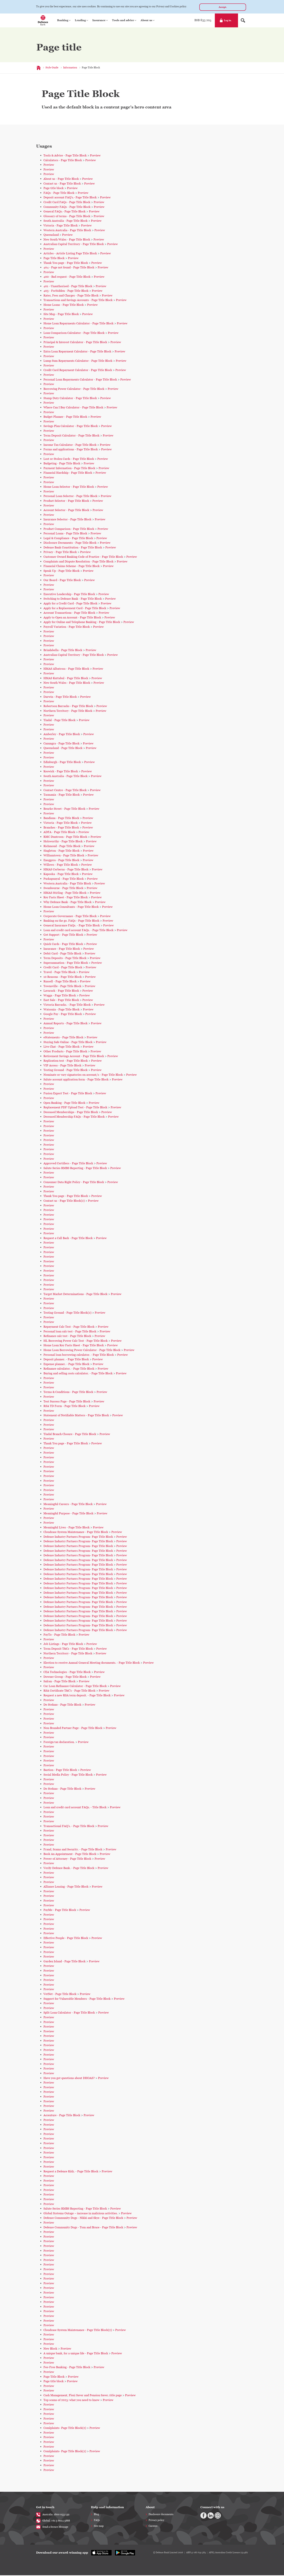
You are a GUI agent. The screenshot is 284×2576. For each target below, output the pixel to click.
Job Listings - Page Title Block (63, 1645)
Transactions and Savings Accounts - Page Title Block (78, 301)
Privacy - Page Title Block (60, 553)
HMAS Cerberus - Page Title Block (66, 870)
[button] (64, 21)
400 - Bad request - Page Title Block (67, 277)
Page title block (53, 189)
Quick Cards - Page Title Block (63, 945)
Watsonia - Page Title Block (61, 1010)
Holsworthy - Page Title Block (63, 842)
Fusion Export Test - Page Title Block (67, 1094)
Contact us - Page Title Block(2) (64, 1201)
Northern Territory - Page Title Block (67, 711)
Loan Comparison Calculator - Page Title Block (74, 333)
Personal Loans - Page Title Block (65, 534)
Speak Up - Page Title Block (61, 571)
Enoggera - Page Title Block (61, 861)
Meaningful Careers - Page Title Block (68, 1505)
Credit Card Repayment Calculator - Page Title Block (77, 371)
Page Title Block (54, 259)
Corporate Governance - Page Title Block (70, 917)
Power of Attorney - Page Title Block (67, 1859)
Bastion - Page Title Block (60, 1771)
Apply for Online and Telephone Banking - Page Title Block (81, 623)
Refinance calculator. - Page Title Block (68, 1369)
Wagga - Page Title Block (59, 996)
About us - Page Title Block (61, 179)
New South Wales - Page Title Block (66, 240)
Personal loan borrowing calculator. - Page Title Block (78, 1355)
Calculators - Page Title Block (62, 161)
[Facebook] (202, 2515)
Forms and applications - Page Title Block (70, 450)
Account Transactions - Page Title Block (69, 613)
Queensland (51, 235)
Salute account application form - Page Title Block (76, 1080)
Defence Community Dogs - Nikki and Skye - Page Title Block (83, 2218)
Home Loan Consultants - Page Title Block (71, 907)
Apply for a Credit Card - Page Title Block (70, 604)
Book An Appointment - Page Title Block (69, 1855)
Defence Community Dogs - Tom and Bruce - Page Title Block (83, 2228)
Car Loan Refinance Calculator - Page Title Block (75, 1687)
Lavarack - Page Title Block (61, 991)
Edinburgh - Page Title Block (62, 763)
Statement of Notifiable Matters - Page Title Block (76, 1416)
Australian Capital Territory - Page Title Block (73, 245)
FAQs (97, 2521)
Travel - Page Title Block (59, 973)
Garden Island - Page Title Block (64, 1962)
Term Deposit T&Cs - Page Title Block (68, 1649)
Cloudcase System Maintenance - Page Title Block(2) (77, 2331)
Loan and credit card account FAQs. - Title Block (75, 1808)
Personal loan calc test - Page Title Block (69, 1332)
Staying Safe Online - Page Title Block (68, 1043)
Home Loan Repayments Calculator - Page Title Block (78, 324)
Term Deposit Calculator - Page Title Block (71, 436)
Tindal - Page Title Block (59, 721)
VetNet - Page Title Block (59, 1995)
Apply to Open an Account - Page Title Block (72, 618)
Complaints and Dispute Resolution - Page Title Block (78, 562)
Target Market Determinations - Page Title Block (75, 1295)
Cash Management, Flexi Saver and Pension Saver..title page (82, 2396)
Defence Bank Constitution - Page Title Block (72, 548)
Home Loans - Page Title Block (63, 305)
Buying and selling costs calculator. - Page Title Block (78, 1374)
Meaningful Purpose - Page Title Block (68, 1514)
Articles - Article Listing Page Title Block (70, 254)
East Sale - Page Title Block (61, 1001)
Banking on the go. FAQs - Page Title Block (71, 921)
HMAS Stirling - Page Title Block (65, 893)
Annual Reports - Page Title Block (65, 1024)
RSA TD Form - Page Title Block (64, 1407)
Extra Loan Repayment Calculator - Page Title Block (77, 352)
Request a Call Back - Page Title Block (68, 1239)
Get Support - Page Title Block (63, 935)
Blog (96, 2515)
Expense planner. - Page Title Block (66, 1365)
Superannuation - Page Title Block (65, 963)
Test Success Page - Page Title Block (66, 1402)
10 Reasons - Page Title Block (62, 977)
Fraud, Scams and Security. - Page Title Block (72, 1850)
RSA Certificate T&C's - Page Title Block (69, 1691)
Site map (99, 2526)
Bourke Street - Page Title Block (64, 809)
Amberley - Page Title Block (61, 735)
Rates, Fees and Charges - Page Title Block (71, 296)
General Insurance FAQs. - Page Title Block (71, 926)
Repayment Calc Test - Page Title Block (69, 1327)
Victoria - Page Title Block (60, 226)
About (150, 2508)
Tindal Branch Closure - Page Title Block (69, 1435)
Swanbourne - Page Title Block (63, 889)
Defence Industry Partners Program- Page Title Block (78, 1537)
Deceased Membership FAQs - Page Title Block (74, 1117)
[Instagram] (213, 2515)
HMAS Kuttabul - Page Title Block (65, 679)
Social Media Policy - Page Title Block (68, 1775)
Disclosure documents (161, 2515)
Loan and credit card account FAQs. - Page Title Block (78, 931)
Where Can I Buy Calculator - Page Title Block (73, 408)
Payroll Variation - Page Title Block (66, 627)
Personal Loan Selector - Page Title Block (70, 497)
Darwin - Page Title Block (60, 697)
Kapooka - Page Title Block (61, 875)
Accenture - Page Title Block (61, 2116)
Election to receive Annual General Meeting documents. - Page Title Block (91, 1663)
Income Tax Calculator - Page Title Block (70, 445)
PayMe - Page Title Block (59, 1911)
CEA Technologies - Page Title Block (67, 1673)
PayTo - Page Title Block (59, 1635)
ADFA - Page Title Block (59, 833)
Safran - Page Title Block (59, 1682)
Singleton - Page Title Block (61, 851)
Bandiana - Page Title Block (61, 819)
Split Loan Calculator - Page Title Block (69, 2013)
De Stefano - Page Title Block (62, 1705)
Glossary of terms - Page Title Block (66, 217)
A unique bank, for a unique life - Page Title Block (75, 2354)
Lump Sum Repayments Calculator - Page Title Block (77, 361)
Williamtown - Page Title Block (63, 856)
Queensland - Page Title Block (62, 749)
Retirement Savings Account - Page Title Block (73, 1057)
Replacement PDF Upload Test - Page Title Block (75, 1108)
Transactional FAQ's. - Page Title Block (68, 1827)
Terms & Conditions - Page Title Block (68, 1393)
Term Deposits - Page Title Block (65, 959)
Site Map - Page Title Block (61, 315)
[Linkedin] (208, 2515)
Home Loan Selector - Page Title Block (68, 487)
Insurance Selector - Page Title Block (67, 520)
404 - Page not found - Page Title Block (68, 268)
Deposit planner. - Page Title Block (66, 1360)
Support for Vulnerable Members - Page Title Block (77, 1999)
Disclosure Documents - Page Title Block (70, 543)
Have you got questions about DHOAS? (69, 2079)
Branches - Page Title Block (61, 828)
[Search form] (243, 21)
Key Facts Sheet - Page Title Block (65, 898)
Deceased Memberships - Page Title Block (70, 1113)
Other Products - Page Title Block (65, 1052)
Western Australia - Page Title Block (67, 231)
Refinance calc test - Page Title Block (67, 1337)
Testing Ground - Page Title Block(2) (67, 1313)
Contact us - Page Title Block (62, 184)
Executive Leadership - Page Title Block (69, 595)
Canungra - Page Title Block (61, 744)
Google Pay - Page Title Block (62, 1015)
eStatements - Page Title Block (63, 1038)
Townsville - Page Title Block (62, 987)
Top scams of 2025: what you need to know (71, 2401)
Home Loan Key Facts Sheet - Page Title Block (73, 1346)
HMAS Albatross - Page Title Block (66, 669)
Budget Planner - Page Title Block (65, 417)
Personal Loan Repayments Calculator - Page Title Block (80, 380)
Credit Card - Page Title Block (62, 968)
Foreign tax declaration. (59, 1743)
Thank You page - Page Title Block (65, 263)
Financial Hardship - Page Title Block (67, 473)
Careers (153, 2526)
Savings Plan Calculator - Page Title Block (70, 427)
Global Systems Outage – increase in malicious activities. (80, 2214)
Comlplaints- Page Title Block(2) (64, 2429)
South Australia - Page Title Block (65, 221)
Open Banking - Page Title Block (64, 1103)
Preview (95, 156)
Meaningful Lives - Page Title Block (66, 1528)
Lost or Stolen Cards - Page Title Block (68, 459)
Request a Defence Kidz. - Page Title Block (70, 2172)
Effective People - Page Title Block (65, 1939)
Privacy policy (156, 2521)
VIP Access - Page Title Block (62, 1066)
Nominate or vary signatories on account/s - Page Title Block (83, 1075)
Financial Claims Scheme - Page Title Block (71, 567)
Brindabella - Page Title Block (62, 651)
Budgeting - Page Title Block (61, 464)
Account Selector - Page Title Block (66, 511)
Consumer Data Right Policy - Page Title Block (73, 1183)
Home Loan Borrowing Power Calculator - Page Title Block (81, 1351)
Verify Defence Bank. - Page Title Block (68, 1869)
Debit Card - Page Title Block (62, 954)
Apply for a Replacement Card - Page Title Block (74, 609)
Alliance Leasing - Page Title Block (66, 1887)
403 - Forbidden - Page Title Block (66, 291)
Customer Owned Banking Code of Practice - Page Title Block (83, 557)
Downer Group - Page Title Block (65, 1677)
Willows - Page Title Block (60, 865)
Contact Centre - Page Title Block (65, 791)
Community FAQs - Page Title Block (67, 207)
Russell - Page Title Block (60, 982)
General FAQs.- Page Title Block (64, 212)
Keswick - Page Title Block (60, 772)
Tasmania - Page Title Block (61, 795)
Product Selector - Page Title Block (66, 501)
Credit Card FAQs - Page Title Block (66, 203)
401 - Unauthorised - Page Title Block (67, 287)
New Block (50, 2349)
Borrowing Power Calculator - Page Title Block (73, 389)
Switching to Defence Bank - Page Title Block (72, 599)
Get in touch (45, 2508)
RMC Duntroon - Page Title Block (65, 837)
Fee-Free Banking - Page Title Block (66, 2368)
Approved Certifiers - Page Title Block (68, 1164)
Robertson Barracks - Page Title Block (68, 707)
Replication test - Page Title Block (65, 1061)
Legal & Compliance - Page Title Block (68, 539)
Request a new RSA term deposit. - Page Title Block (77, 1696)
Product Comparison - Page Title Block (68, 529)
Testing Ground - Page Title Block (65, 1071)
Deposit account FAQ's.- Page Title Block (70, 198)
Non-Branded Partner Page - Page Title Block (72, 1729)
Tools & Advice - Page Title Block (65, 156)
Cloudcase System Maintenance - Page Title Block (75, 1533)
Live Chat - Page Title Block (61, 1047)
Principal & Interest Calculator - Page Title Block (75, 343)
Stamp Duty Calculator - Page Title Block (70, 399)
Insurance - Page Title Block (61, 949)
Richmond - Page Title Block (61, 847)
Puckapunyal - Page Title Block (63, 879)
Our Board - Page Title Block (62, 581)
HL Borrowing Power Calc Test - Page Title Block (75, 1341)
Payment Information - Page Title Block (69, 469)
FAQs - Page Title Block (58, 193)
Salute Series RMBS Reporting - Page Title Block (75, 1169)
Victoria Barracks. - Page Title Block (67, 1005)
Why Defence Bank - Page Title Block (67, 903)
